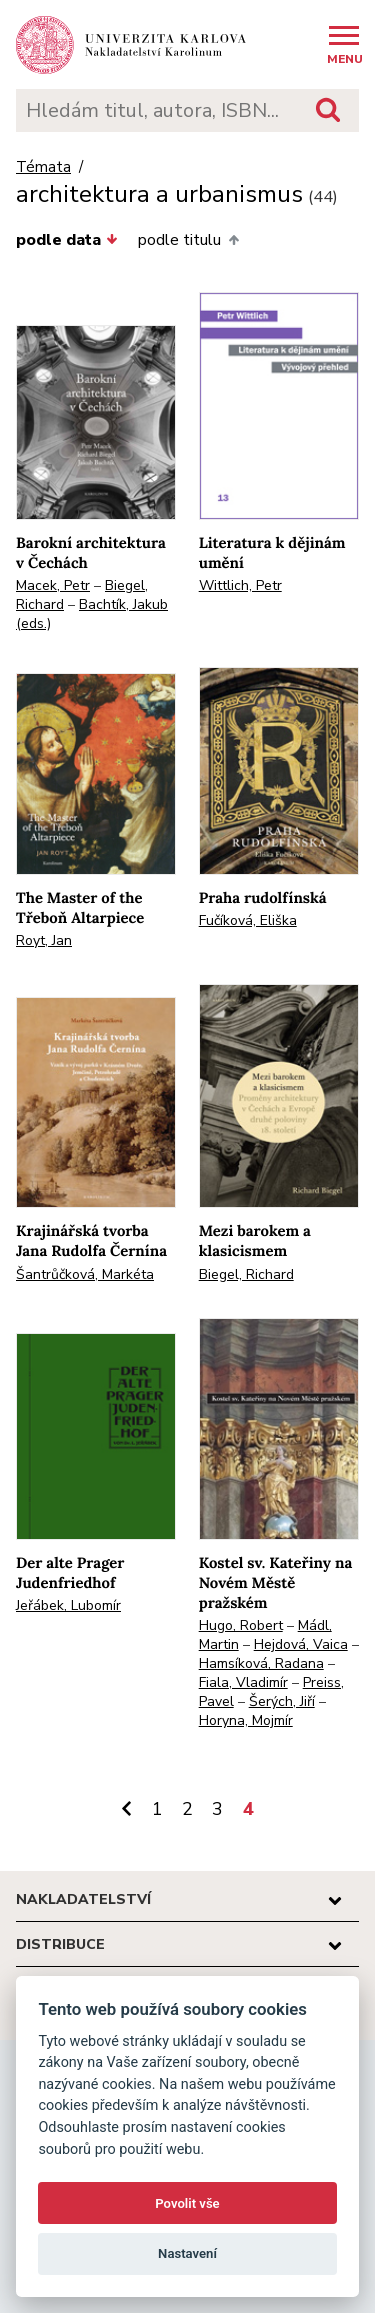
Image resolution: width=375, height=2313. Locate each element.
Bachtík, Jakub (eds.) (92, 614)
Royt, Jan (44, 940)
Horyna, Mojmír (246, 1720)
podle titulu (188, 240)
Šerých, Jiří (282, 1701)
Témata (43, 167)
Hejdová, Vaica (301, 1644)
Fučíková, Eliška (248, 920)
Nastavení (187, 2253)
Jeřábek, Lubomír (68, 1605)
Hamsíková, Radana (261, 1663)
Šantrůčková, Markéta (85, 1274)
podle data (67, 240)
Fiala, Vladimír (243, 1682)
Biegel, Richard (246, 1274)
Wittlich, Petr (240, 585)
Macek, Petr (53, 585)
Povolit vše (187, 2203)
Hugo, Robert (241, 1625)
